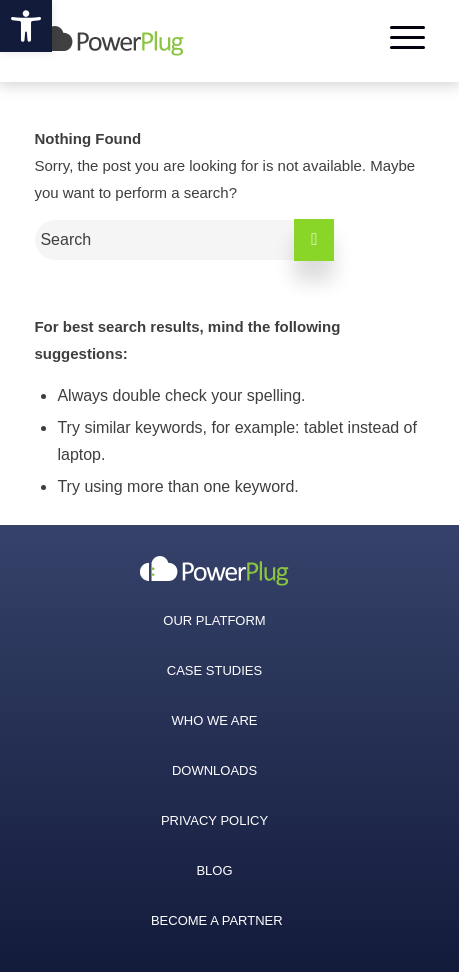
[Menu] (397, 41)
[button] (26, 26)
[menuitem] (214, 571)
